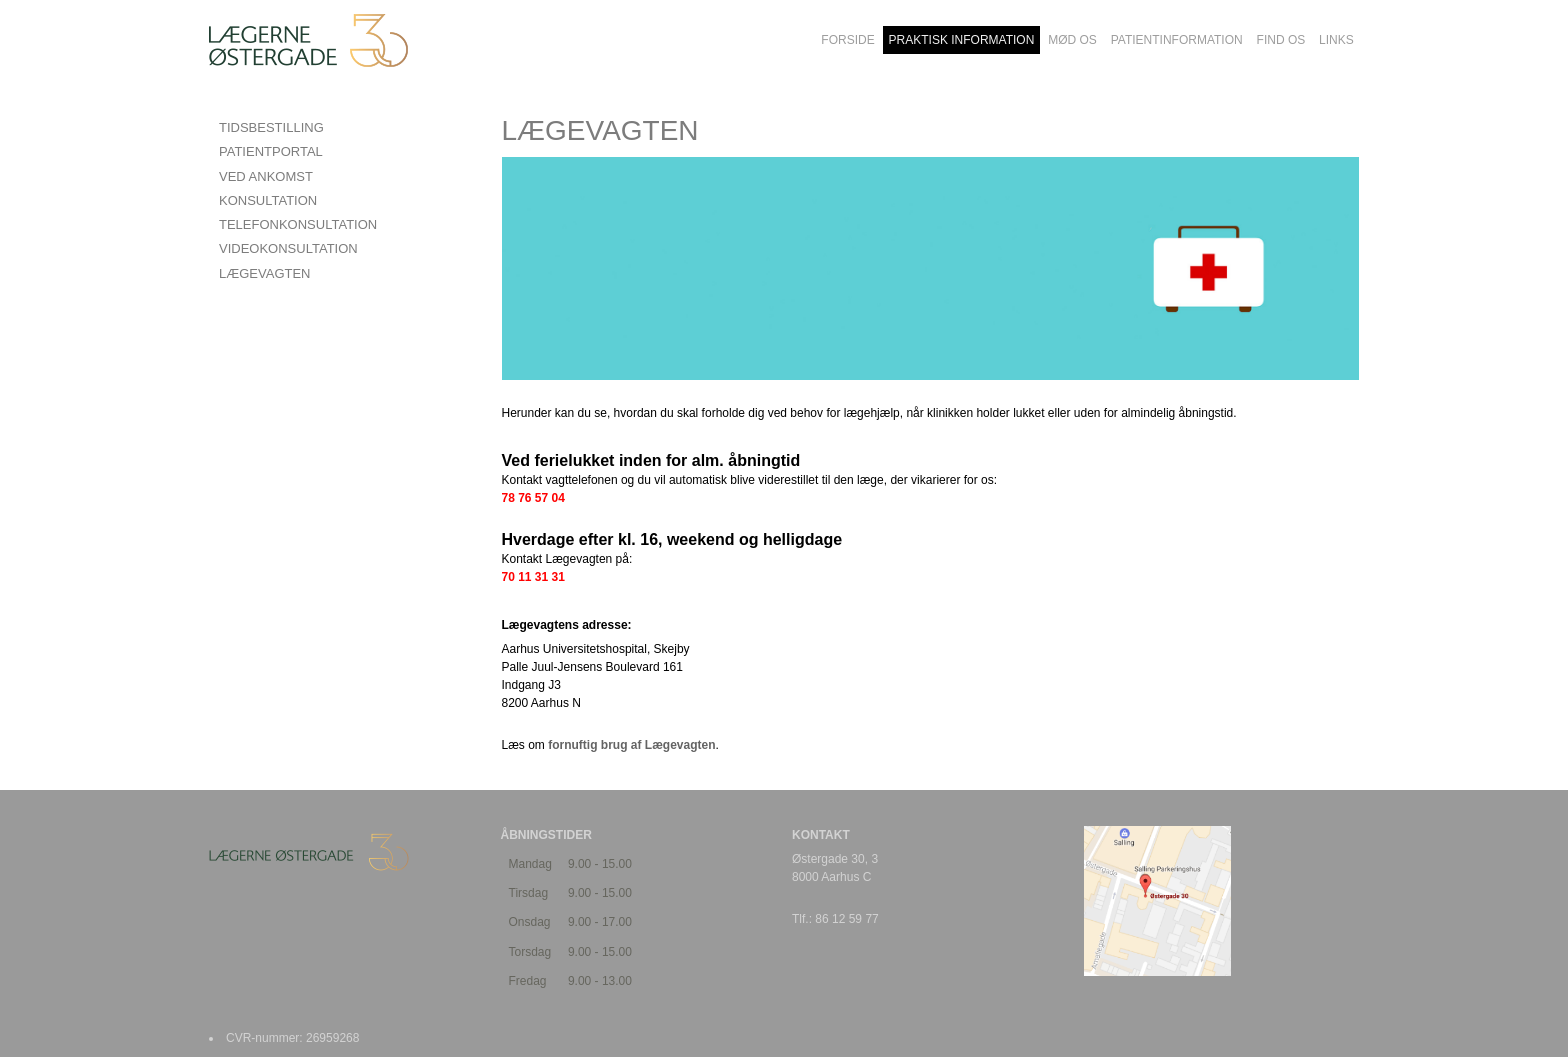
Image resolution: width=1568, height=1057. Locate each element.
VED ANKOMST (266, 176)
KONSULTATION (268, 200)
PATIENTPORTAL (271, 151)
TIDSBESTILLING (271, 127)
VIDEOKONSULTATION (288, 248)
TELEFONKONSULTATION (298, 224)
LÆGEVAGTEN (265, 273)
